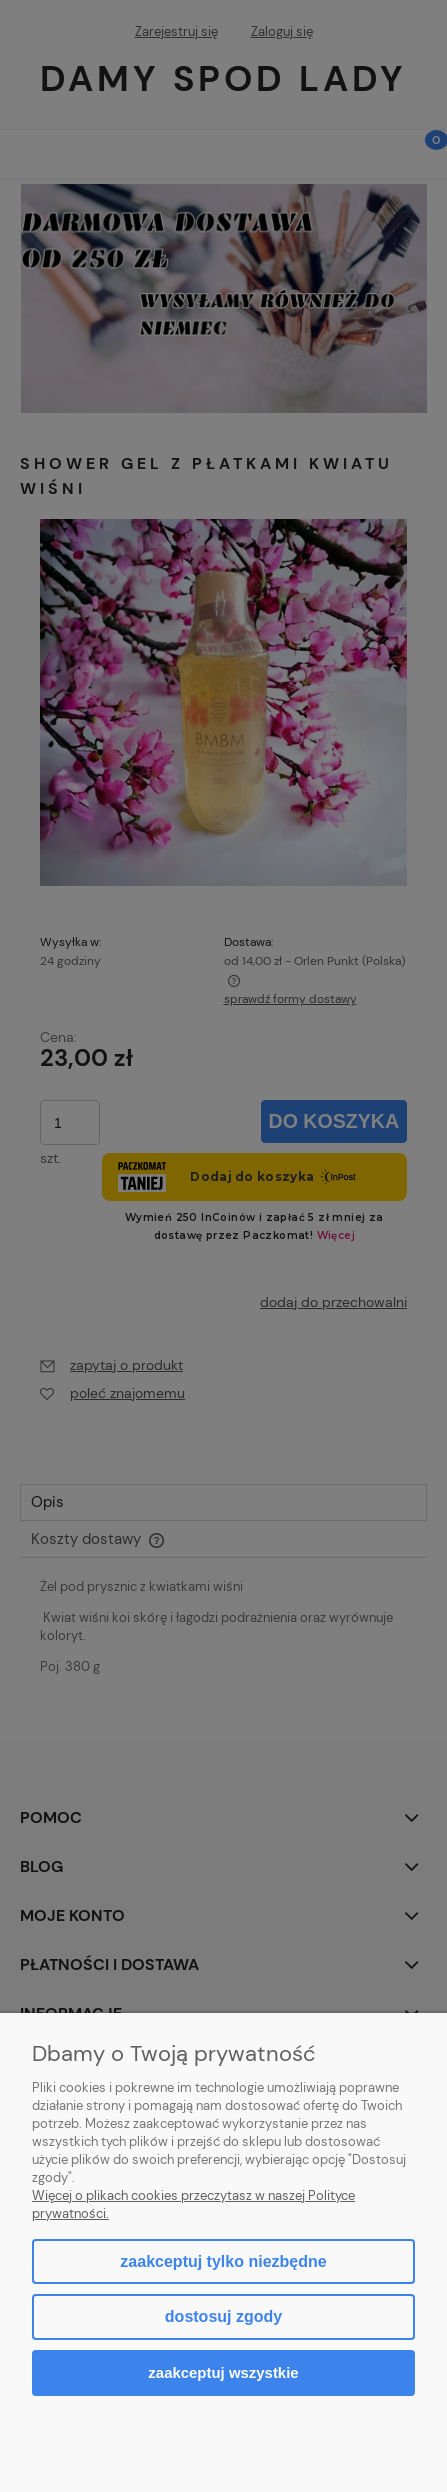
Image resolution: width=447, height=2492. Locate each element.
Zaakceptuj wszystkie (223, 2372)
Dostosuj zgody (223, 2316)
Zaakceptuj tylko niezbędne (223, 2261)
